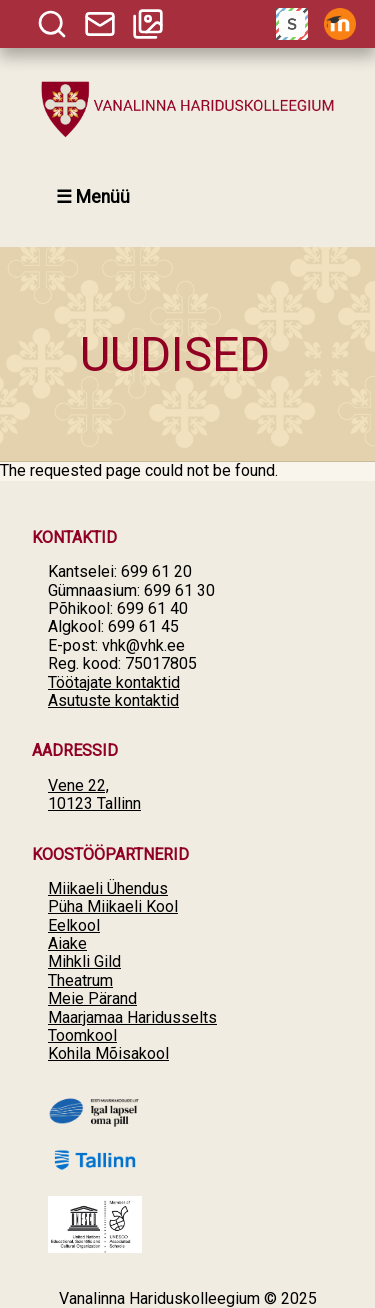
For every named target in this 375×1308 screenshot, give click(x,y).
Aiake (67, 943)
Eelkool (74, 925)
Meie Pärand (92, 998)
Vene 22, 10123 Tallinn (94, 794)
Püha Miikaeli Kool (113, 906)
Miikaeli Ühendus (108, 888)
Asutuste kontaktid (113, 700)
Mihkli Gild (84, 961)
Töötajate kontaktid (114, 682)
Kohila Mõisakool (108, 1053)
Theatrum (80, 980)
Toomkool (82, 1035)
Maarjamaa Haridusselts (132, 1017)
